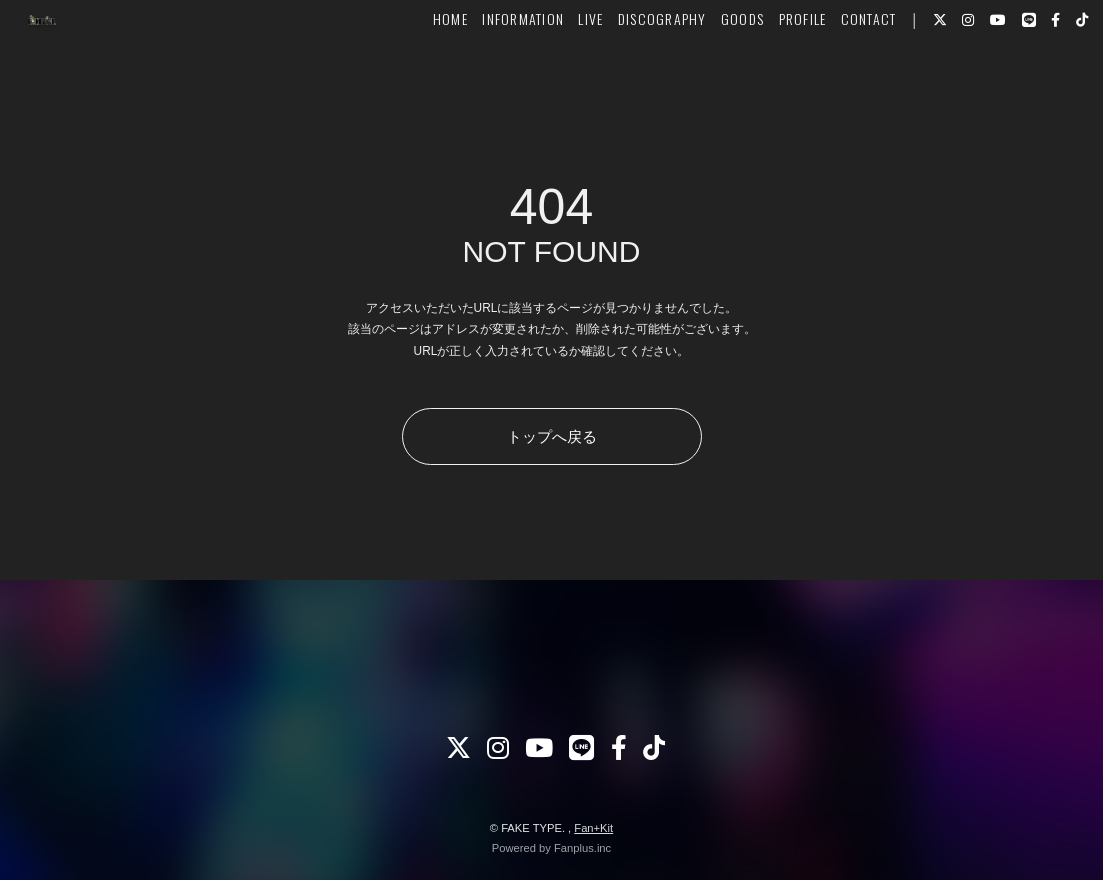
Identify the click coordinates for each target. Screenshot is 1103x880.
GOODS (713, 76)
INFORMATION (494, 76)
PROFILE (773, 76)
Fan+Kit (593, 828)
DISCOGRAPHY (632, 76)
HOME (421, 76)
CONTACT (839, 76)
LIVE (561, 76)
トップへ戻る (552, 436)
